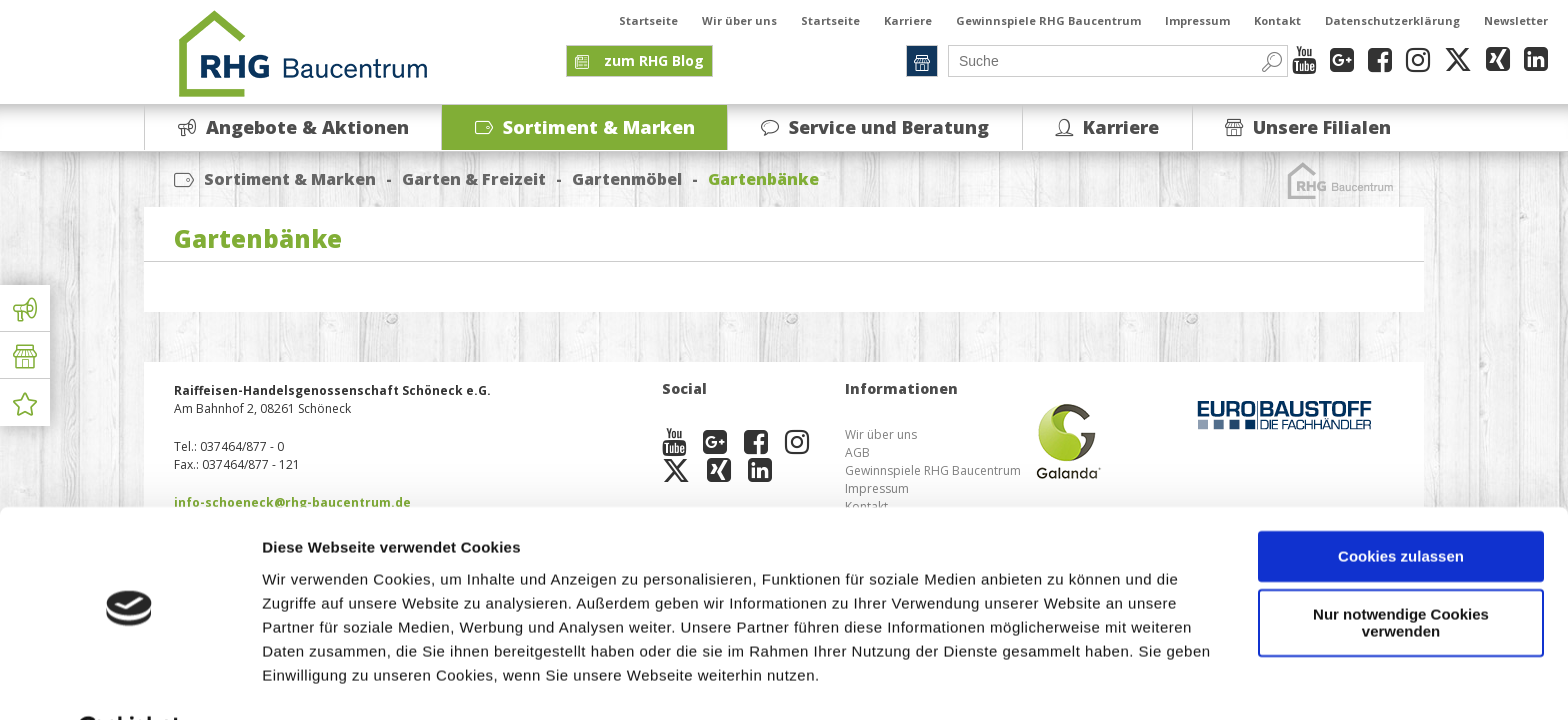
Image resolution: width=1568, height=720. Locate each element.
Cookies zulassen (1401, 506)
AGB (857, 452)
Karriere (908, 20)
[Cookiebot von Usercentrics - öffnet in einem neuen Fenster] (129, 681)
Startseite (648, 20)
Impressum (1197, 20)
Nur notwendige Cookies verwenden (1401, 573)
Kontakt (1277, 20)
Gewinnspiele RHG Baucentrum (1048, 20)
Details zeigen (312, 680)
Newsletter (1516, 20)
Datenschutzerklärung (1392, 20)
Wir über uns (739, 20)
